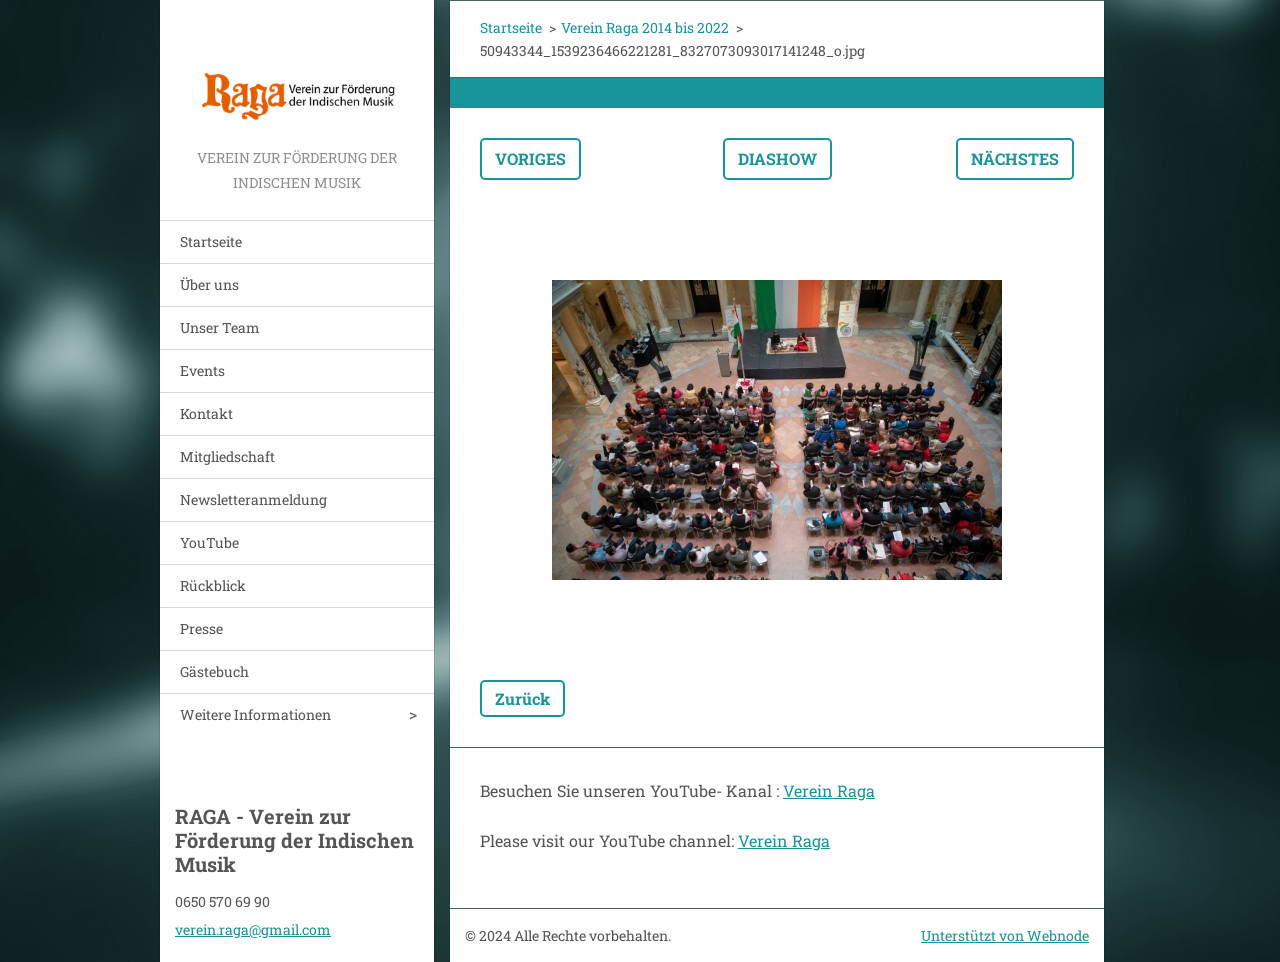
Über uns (209, 284)
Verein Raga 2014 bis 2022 (645, 27)
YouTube (209, 542)
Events (202, 370)
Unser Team (220, 327)
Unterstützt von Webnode (1005, 935)
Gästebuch (214, 671)
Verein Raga (829, 790)
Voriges (530, 158)
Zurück (522, 698)
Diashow (777, 158)
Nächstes (1015, 158)
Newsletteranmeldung (253, 499)
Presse (201, 628)
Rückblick (213, 585)
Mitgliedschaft (227, 456)
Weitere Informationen (255, 714)
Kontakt (206, 413)
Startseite (211, 241)
